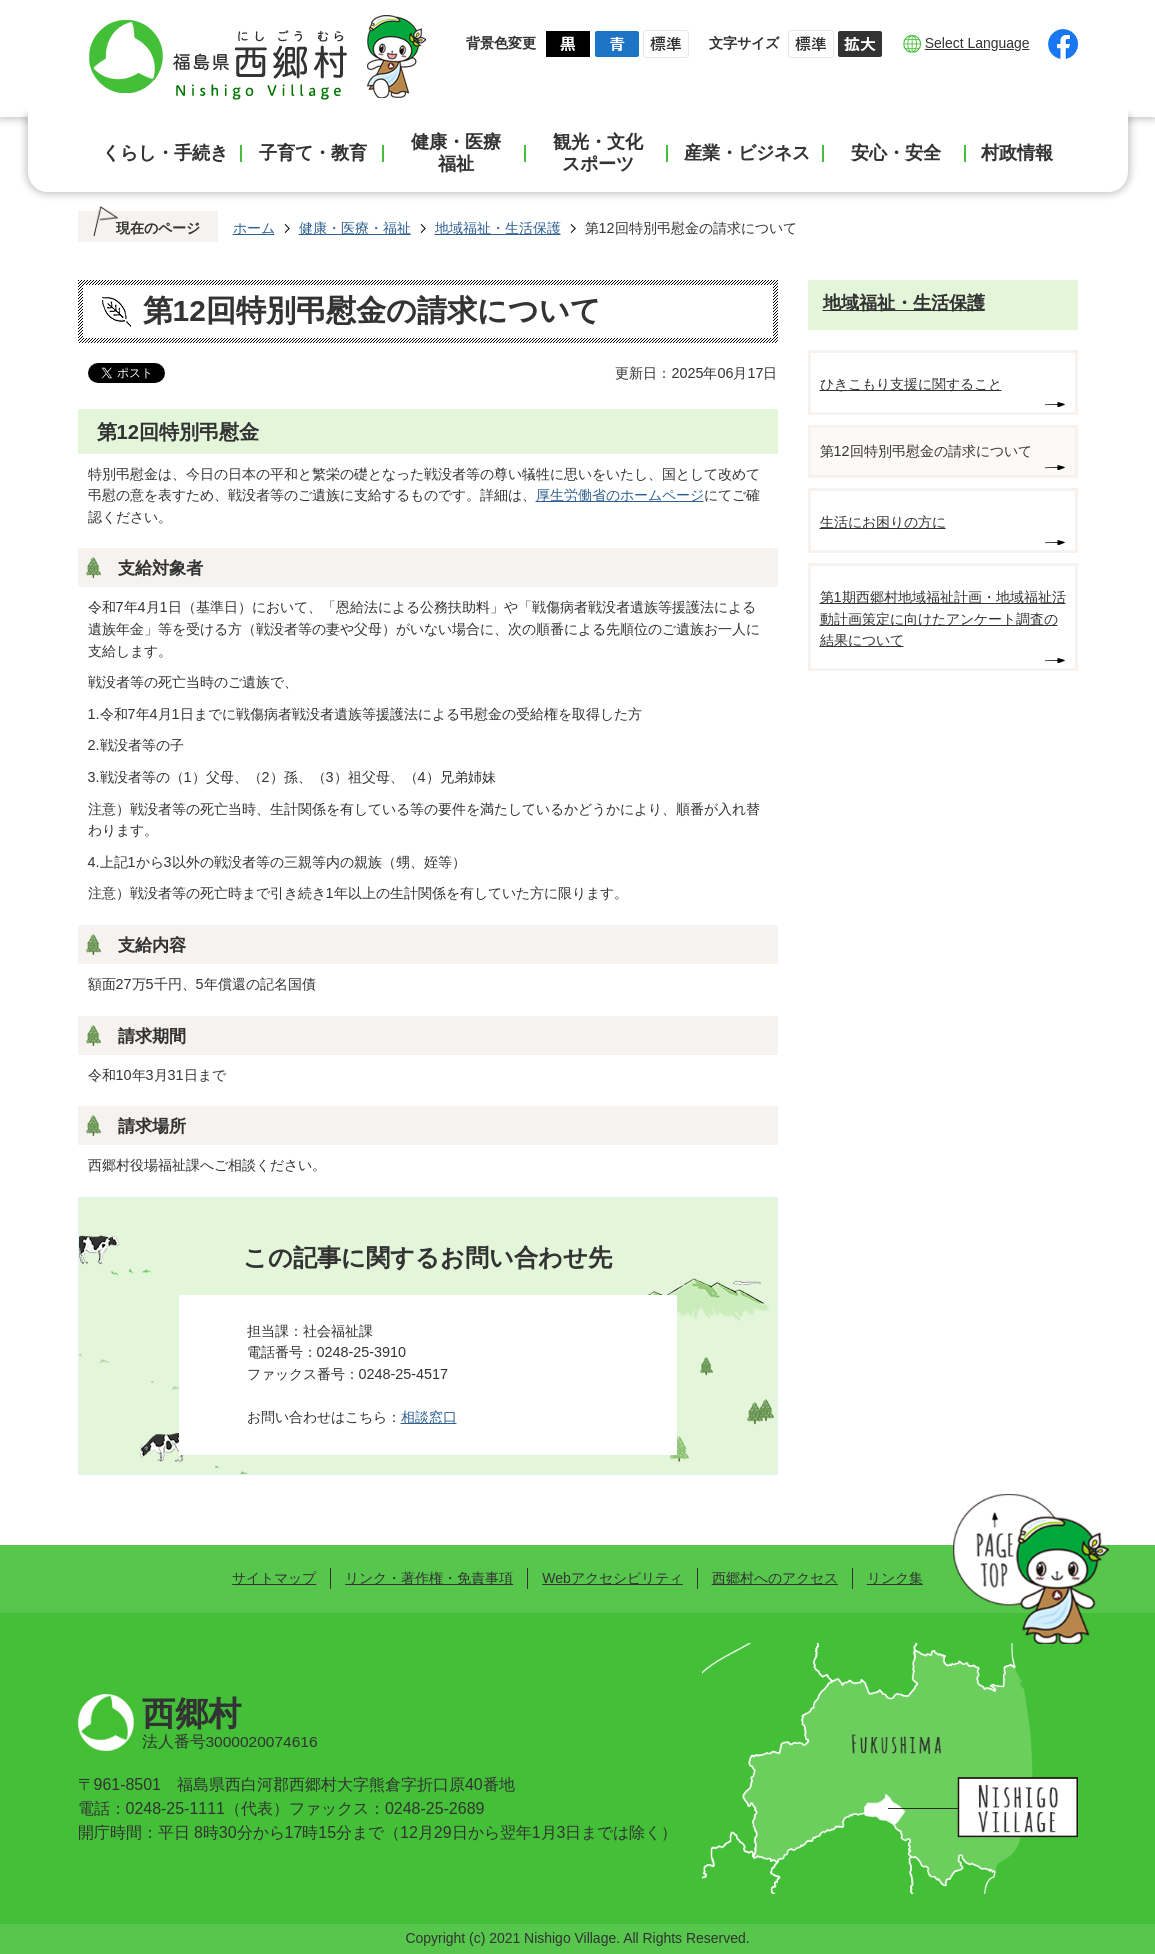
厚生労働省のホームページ (620, 495)
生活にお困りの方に (883, 522)
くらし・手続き (165, 153)
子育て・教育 (313, 153)
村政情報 (1017, 153)
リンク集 (895, 1578)
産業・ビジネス (747, 153)
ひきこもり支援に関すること (911, 384)
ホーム (254, 228)
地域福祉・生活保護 (498, 228)
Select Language (977, 43)
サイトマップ (274, 1578)
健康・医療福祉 (456, 153)
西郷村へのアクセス (775, 1578)
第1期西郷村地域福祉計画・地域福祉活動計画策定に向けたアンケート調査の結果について (943, 618)
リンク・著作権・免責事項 (429, 1578)
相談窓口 (429, 1417)
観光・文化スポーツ (598, 153)
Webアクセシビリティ (612, 1578)
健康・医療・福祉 (355, 228)
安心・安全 (896, 153)
